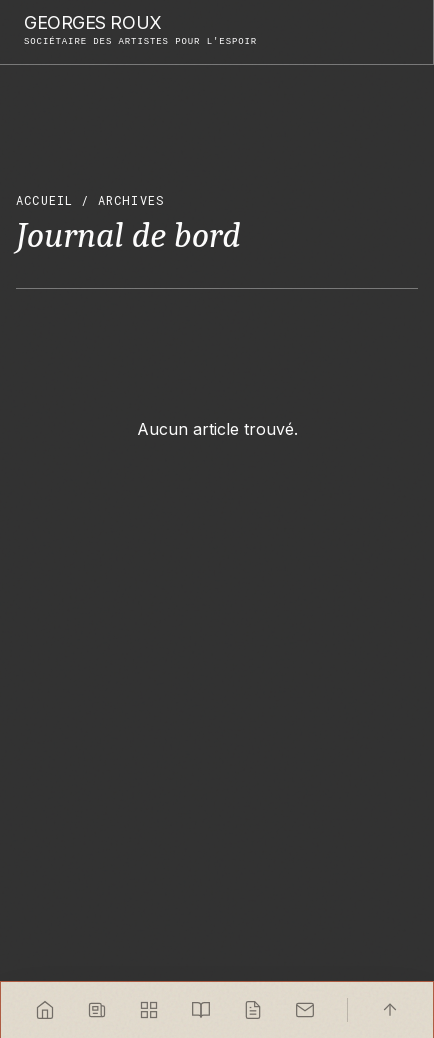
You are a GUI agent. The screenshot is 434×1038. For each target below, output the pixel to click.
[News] (97, 1010)
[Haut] (390, 1010)
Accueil (44, 200)
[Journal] (253, 1010)
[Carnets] (201, 1010)
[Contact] (305, 1010)
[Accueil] (45, 1010)
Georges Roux (93, 23)
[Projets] (149, 1010)
